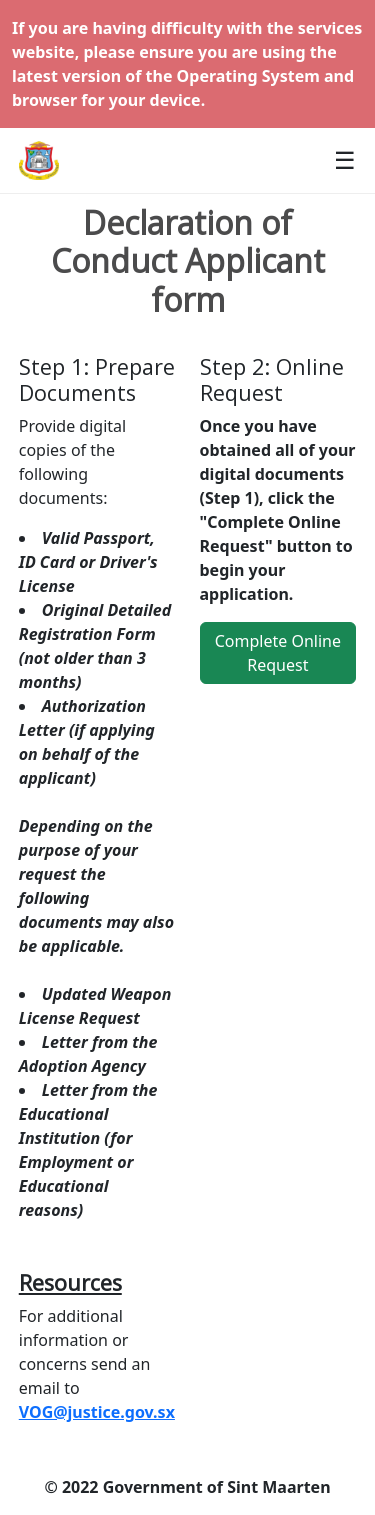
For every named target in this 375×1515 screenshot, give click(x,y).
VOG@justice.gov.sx (97, 1412)
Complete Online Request (278, 653)
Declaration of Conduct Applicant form (188, 261)
